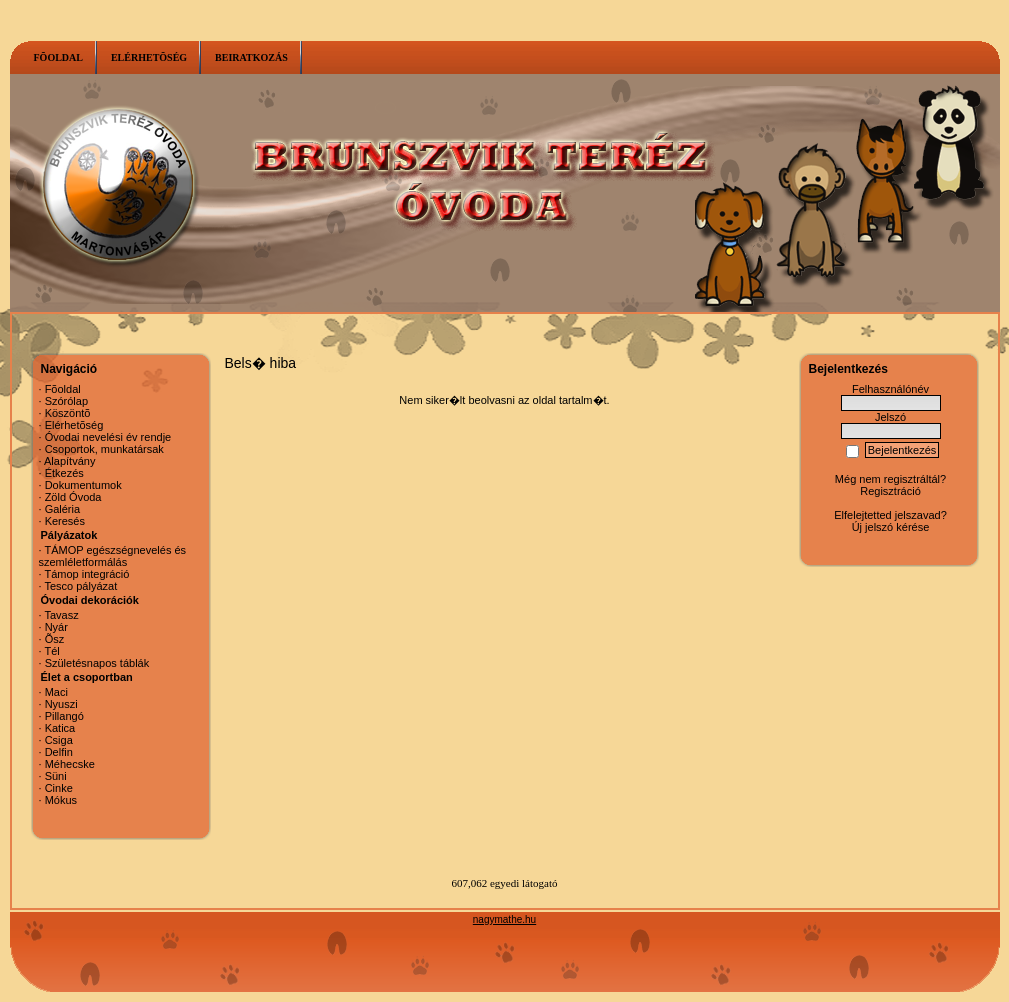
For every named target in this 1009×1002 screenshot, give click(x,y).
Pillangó (64, 716)
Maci (56, 692)
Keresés (65, 521)
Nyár (56, 627)
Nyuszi (61, 704)
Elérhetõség (74, 425)
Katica (60, 728)
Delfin (59, 752)
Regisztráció (890, 491)
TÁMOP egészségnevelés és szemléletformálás (113, 556)
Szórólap (66, 401)
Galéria (62, 509)
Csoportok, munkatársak (104, 449)
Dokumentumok (83, 485)
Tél (51, 651)
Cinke (59, 788)
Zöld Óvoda (73, 497)
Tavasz (61, 615)
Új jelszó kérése (891, 527)
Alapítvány (69, 461)
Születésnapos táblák (97, 663)
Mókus (61, 800)
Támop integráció (86, 574)
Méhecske (70, 764)
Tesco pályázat (80, 586)
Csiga (59, 740)
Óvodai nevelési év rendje (108, 437)
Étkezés (64, 473)
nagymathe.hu (504, 919)
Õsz (55, 639)
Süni (56, 776)
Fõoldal (63, 389)
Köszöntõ (68, 413)
